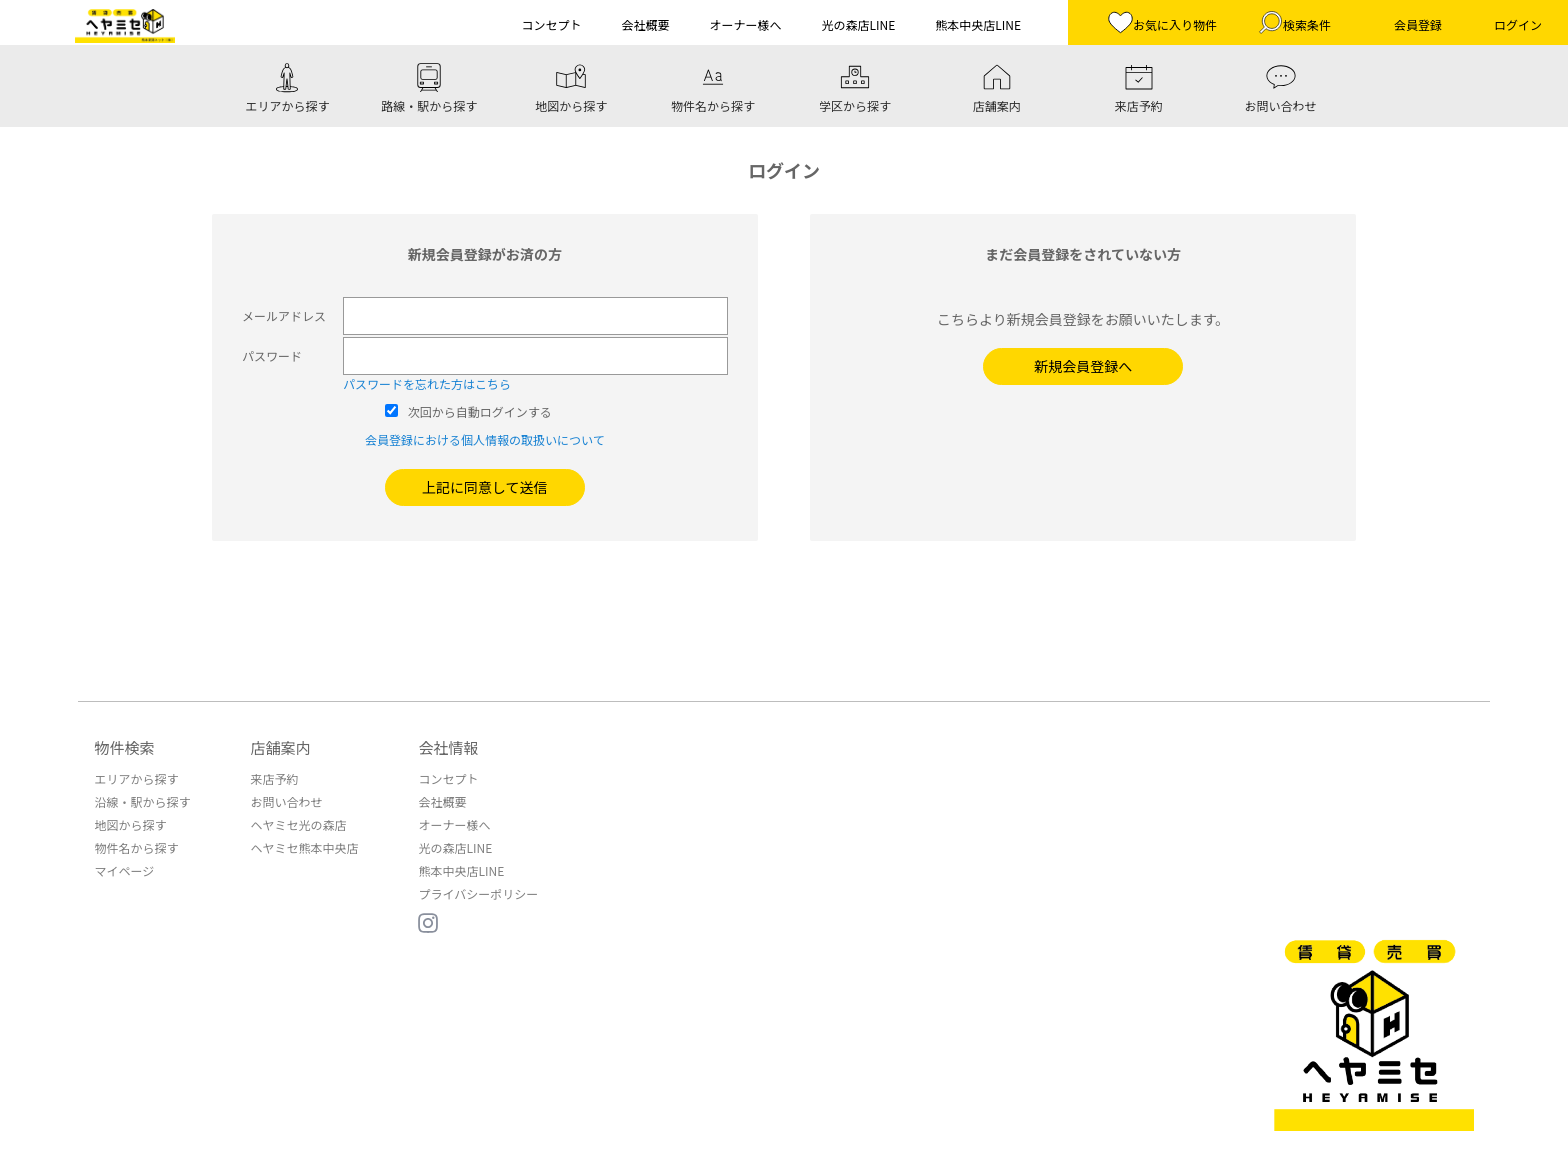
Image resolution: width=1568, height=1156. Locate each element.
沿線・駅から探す (142, 801)
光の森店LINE (455, 847)
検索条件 (1294, 22)
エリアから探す (136, 778)
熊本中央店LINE (461, 870)
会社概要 (442, 801)
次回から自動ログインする (480, 411)
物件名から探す (136, 847)
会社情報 (448, 747)
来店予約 (274, 778)
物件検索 (124, 747)
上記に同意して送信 (485, 487)
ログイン (1518, 24)
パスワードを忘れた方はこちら (427, 383)
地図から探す (130, 824)
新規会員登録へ (1083, 366)
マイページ (124, 870)
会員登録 (1418, 24)
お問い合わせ (286, 801)
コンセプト (448, 778)
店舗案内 (280, 747)
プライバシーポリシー (478, 893)
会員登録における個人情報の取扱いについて (485, 439)
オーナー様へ (454, 824)
